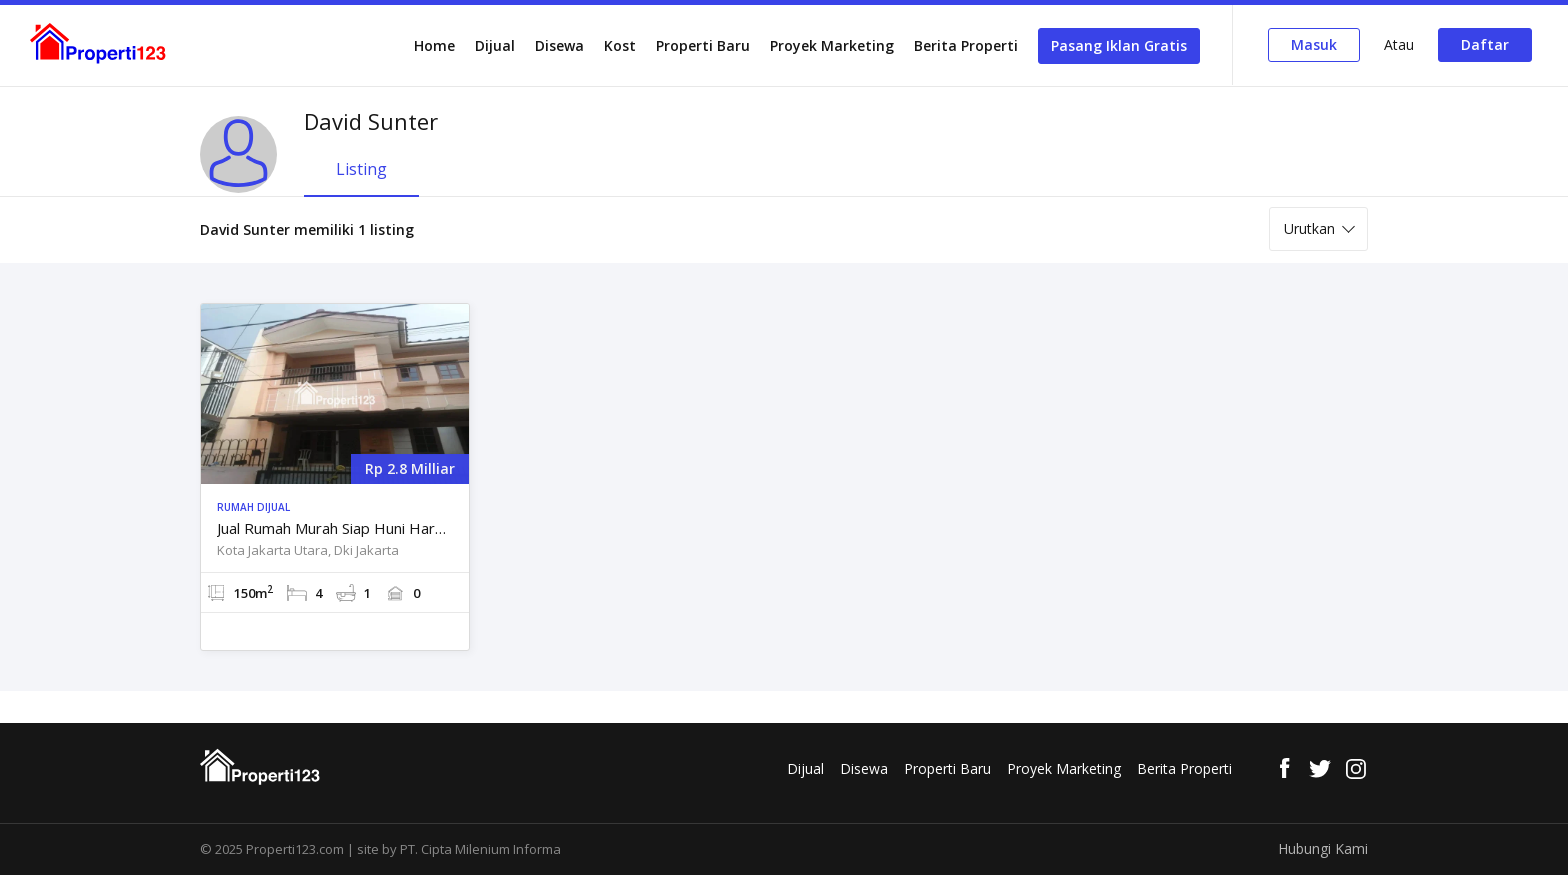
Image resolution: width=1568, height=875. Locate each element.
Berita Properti (966, 45)
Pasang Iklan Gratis (1119, 45)
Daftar (1485, 44)
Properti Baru (703, 45)
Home (434, 45)
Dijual (495, 45)
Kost (620, 45)
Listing (361, 169)
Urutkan (1309, 228)
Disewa (559, 45)
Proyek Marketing (832, 45)
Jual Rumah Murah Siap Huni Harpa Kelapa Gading (335, 528)
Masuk (1314, 44)
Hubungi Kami (1323, 848)
